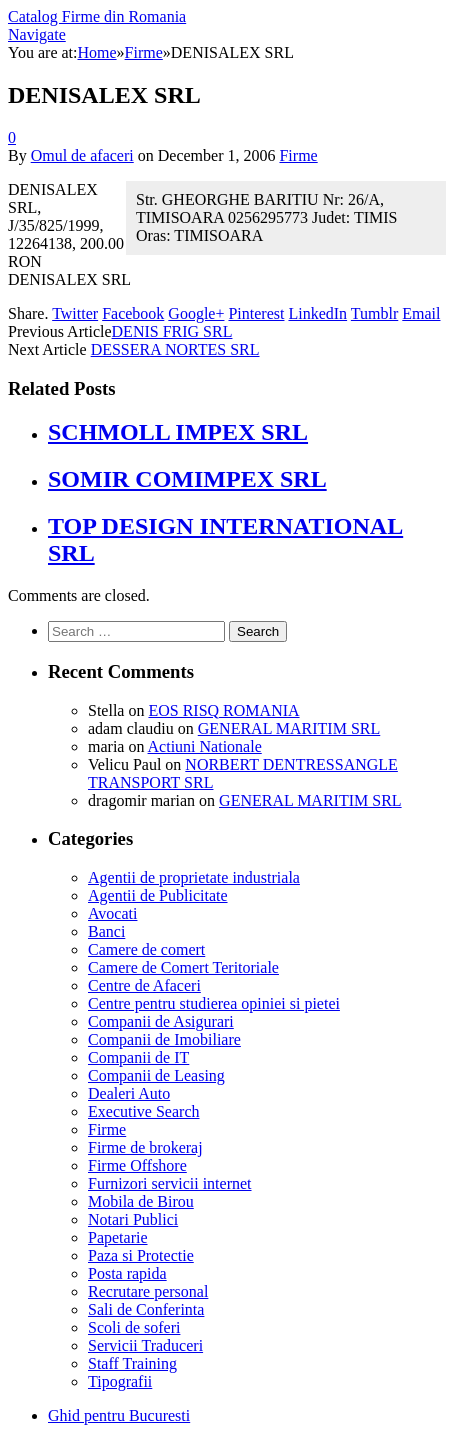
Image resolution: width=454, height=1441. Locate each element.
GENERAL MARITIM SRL (289, 728)
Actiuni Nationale (205, 746)
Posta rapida (127, 1273)
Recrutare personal (148, 1291)
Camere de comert (146, 949)
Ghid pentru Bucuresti (119, 1415)
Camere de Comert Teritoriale (183, 967)
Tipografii (120, 1381)
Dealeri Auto (129, 1093)
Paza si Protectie (141, 1255)
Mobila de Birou (141, 1201)
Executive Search (144, 1111)
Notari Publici (133, 1219)
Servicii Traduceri (145, 1345)
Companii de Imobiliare (164, 1039)
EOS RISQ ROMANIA (223, 710)
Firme (298, 155)
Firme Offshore (137, 1165)
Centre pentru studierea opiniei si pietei (214, 1003)
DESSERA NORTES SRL (175, 349)
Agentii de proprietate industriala (194, 877)
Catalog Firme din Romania (97, 16)
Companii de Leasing (156, 1075)
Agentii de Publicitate (158, 895)
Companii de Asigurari (161, 1021)
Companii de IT (138, 1057)
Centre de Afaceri (144, 985)
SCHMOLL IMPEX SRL (178, 432)
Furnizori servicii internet (170, 1183)
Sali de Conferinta (146, 1309)
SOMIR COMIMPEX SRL (187, 479)
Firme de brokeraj (145, 1147)
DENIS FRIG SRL (172, 331)
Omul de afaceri (82, 155)
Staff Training (132, 1363)
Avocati (112, 913)
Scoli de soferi (134, 1327)
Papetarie (118, 1237)
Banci (106, 931)
